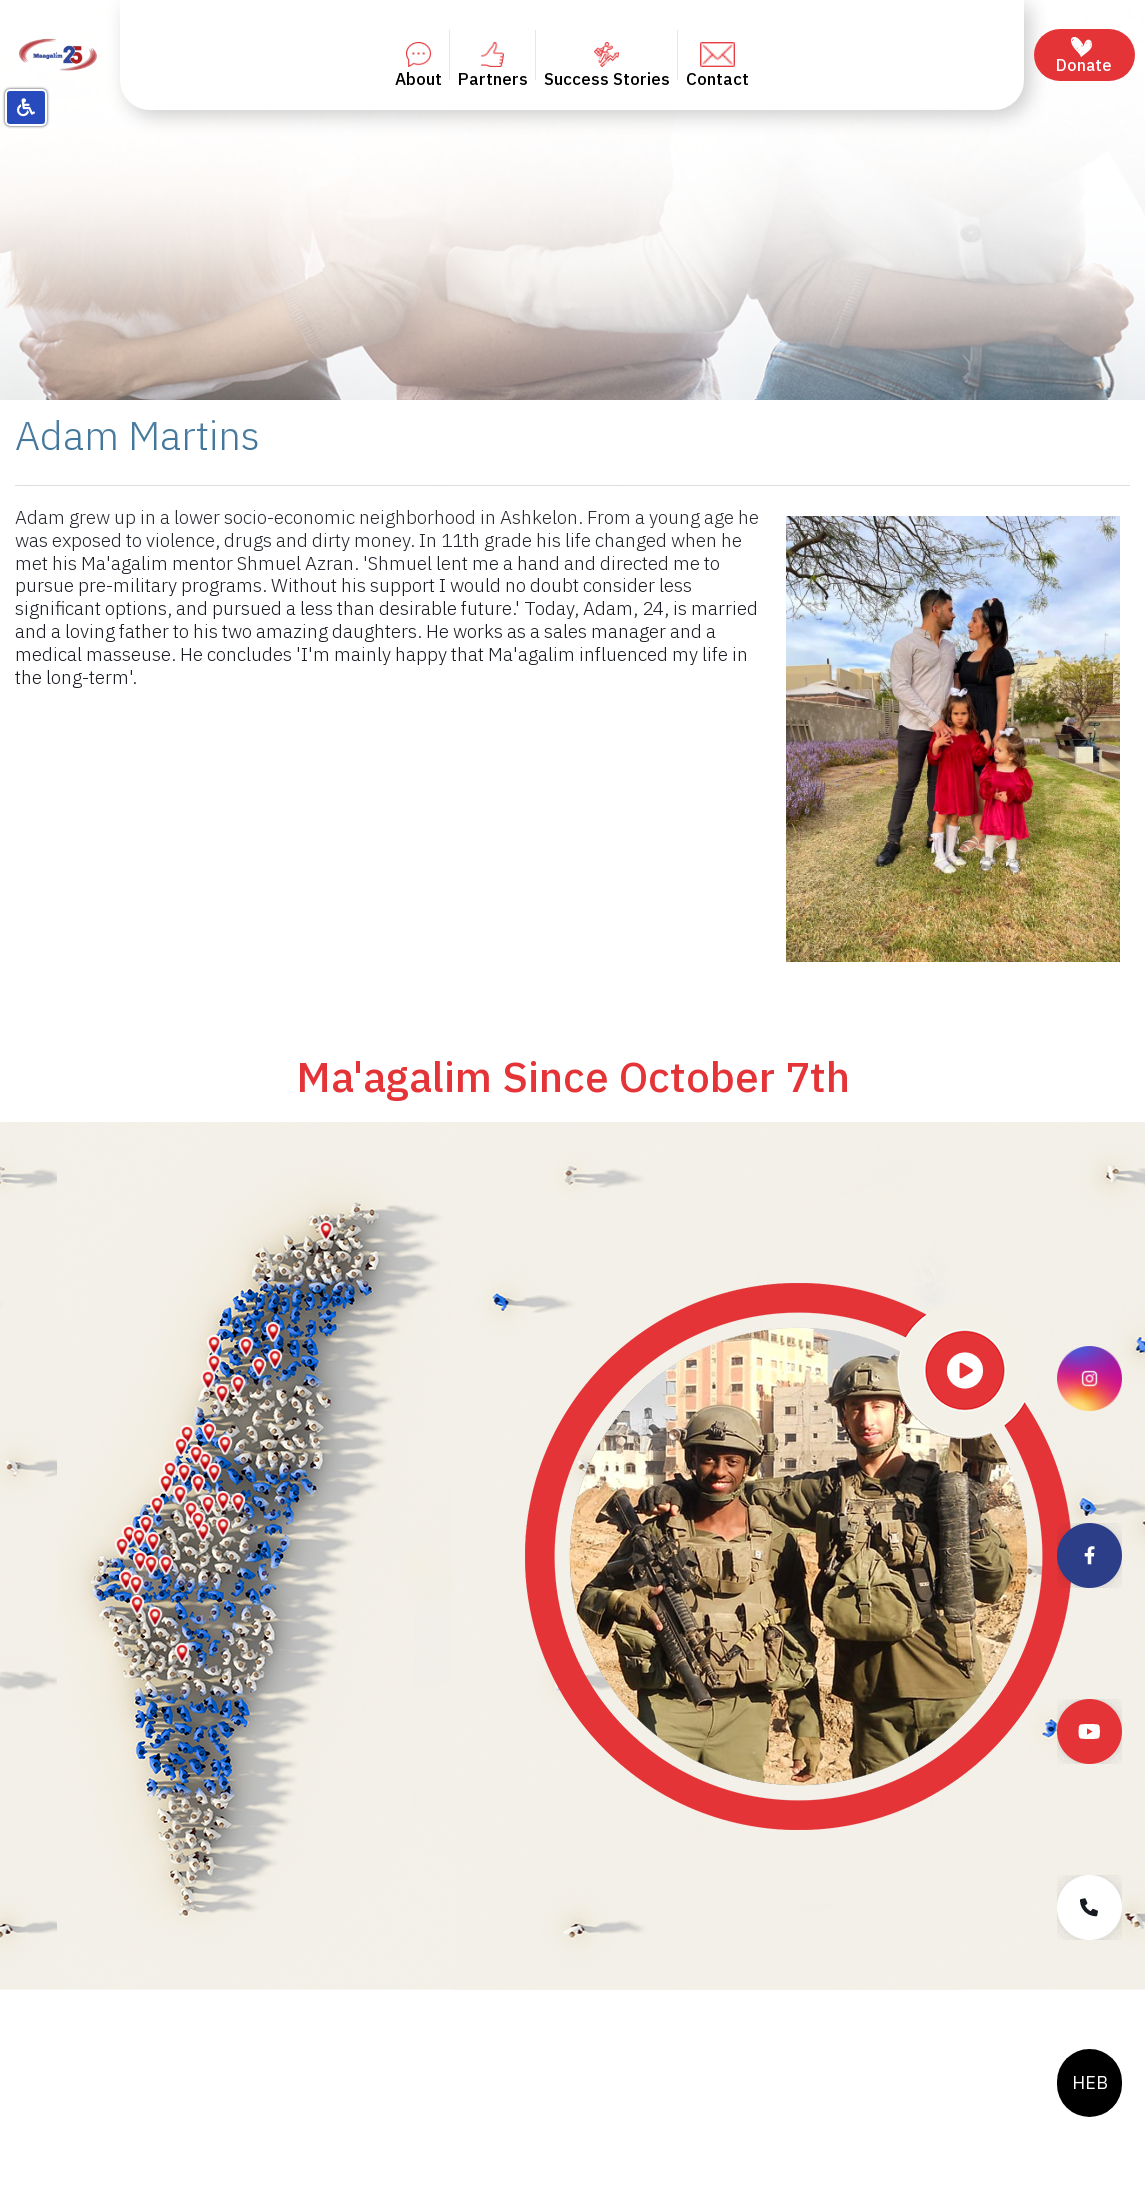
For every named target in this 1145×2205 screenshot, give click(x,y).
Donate (1084, 56)
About (418, 66)
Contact (717, 66)
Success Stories (607, 66)
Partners (493, 66)
